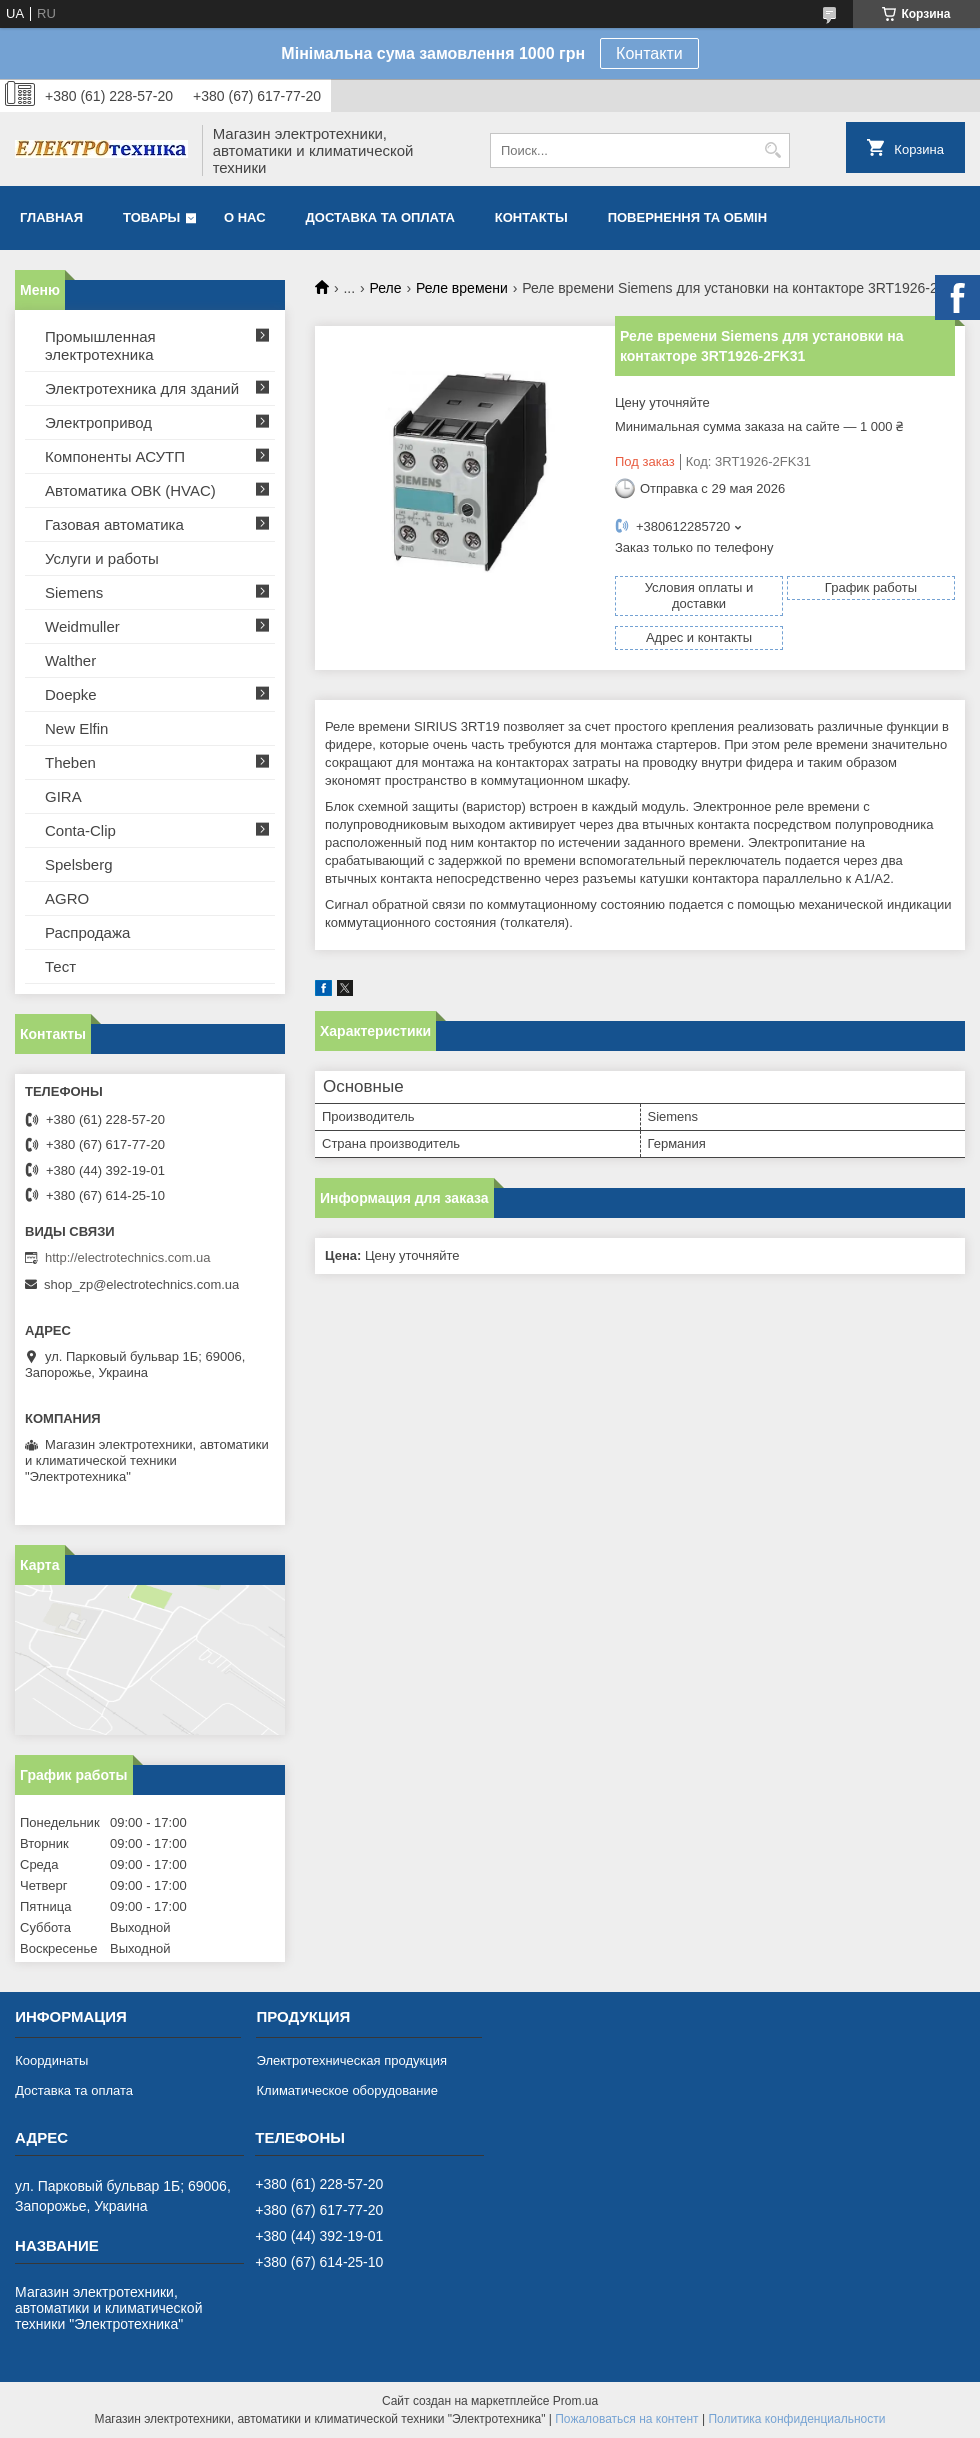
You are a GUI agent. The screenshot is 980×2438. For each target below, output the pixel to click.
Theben (70, 762)
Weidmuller (82, 626)
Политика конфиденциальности (796, 2419)
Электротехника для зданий (142, 388)
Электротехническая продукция (351, 2060)
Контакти (649, 53)
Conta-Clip (80, 830)
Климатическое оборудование (346, 2090)
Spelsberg (79, 864)
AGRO (67, 898)
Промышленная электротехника (100, 345)
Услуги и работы (102, 558)
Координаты (51, 2060)
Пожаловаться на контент (626, 2419)
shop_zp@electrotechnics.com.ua (141, 1284)
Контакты (531, 217)
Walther (70, 660)
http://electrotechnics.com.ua (127, 1257)
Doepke (71, 694)
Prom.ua (575, 2401)
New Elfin (76, 728)
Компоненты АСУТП (115, 456)
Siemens (74, 592)
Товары (151, 217)
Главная (51, 217)
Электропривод (98, 422)
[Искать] (772, 150)
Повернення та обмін (687, 217)
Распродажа (87, 932)
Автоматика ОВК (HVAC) (130, 490)
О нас (245, 217)
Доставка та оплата (380, 217)
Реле (386, 288)
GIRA (63, 796)
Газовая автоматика (114, 524)
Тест (60, 966)
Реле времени (462, 288)
